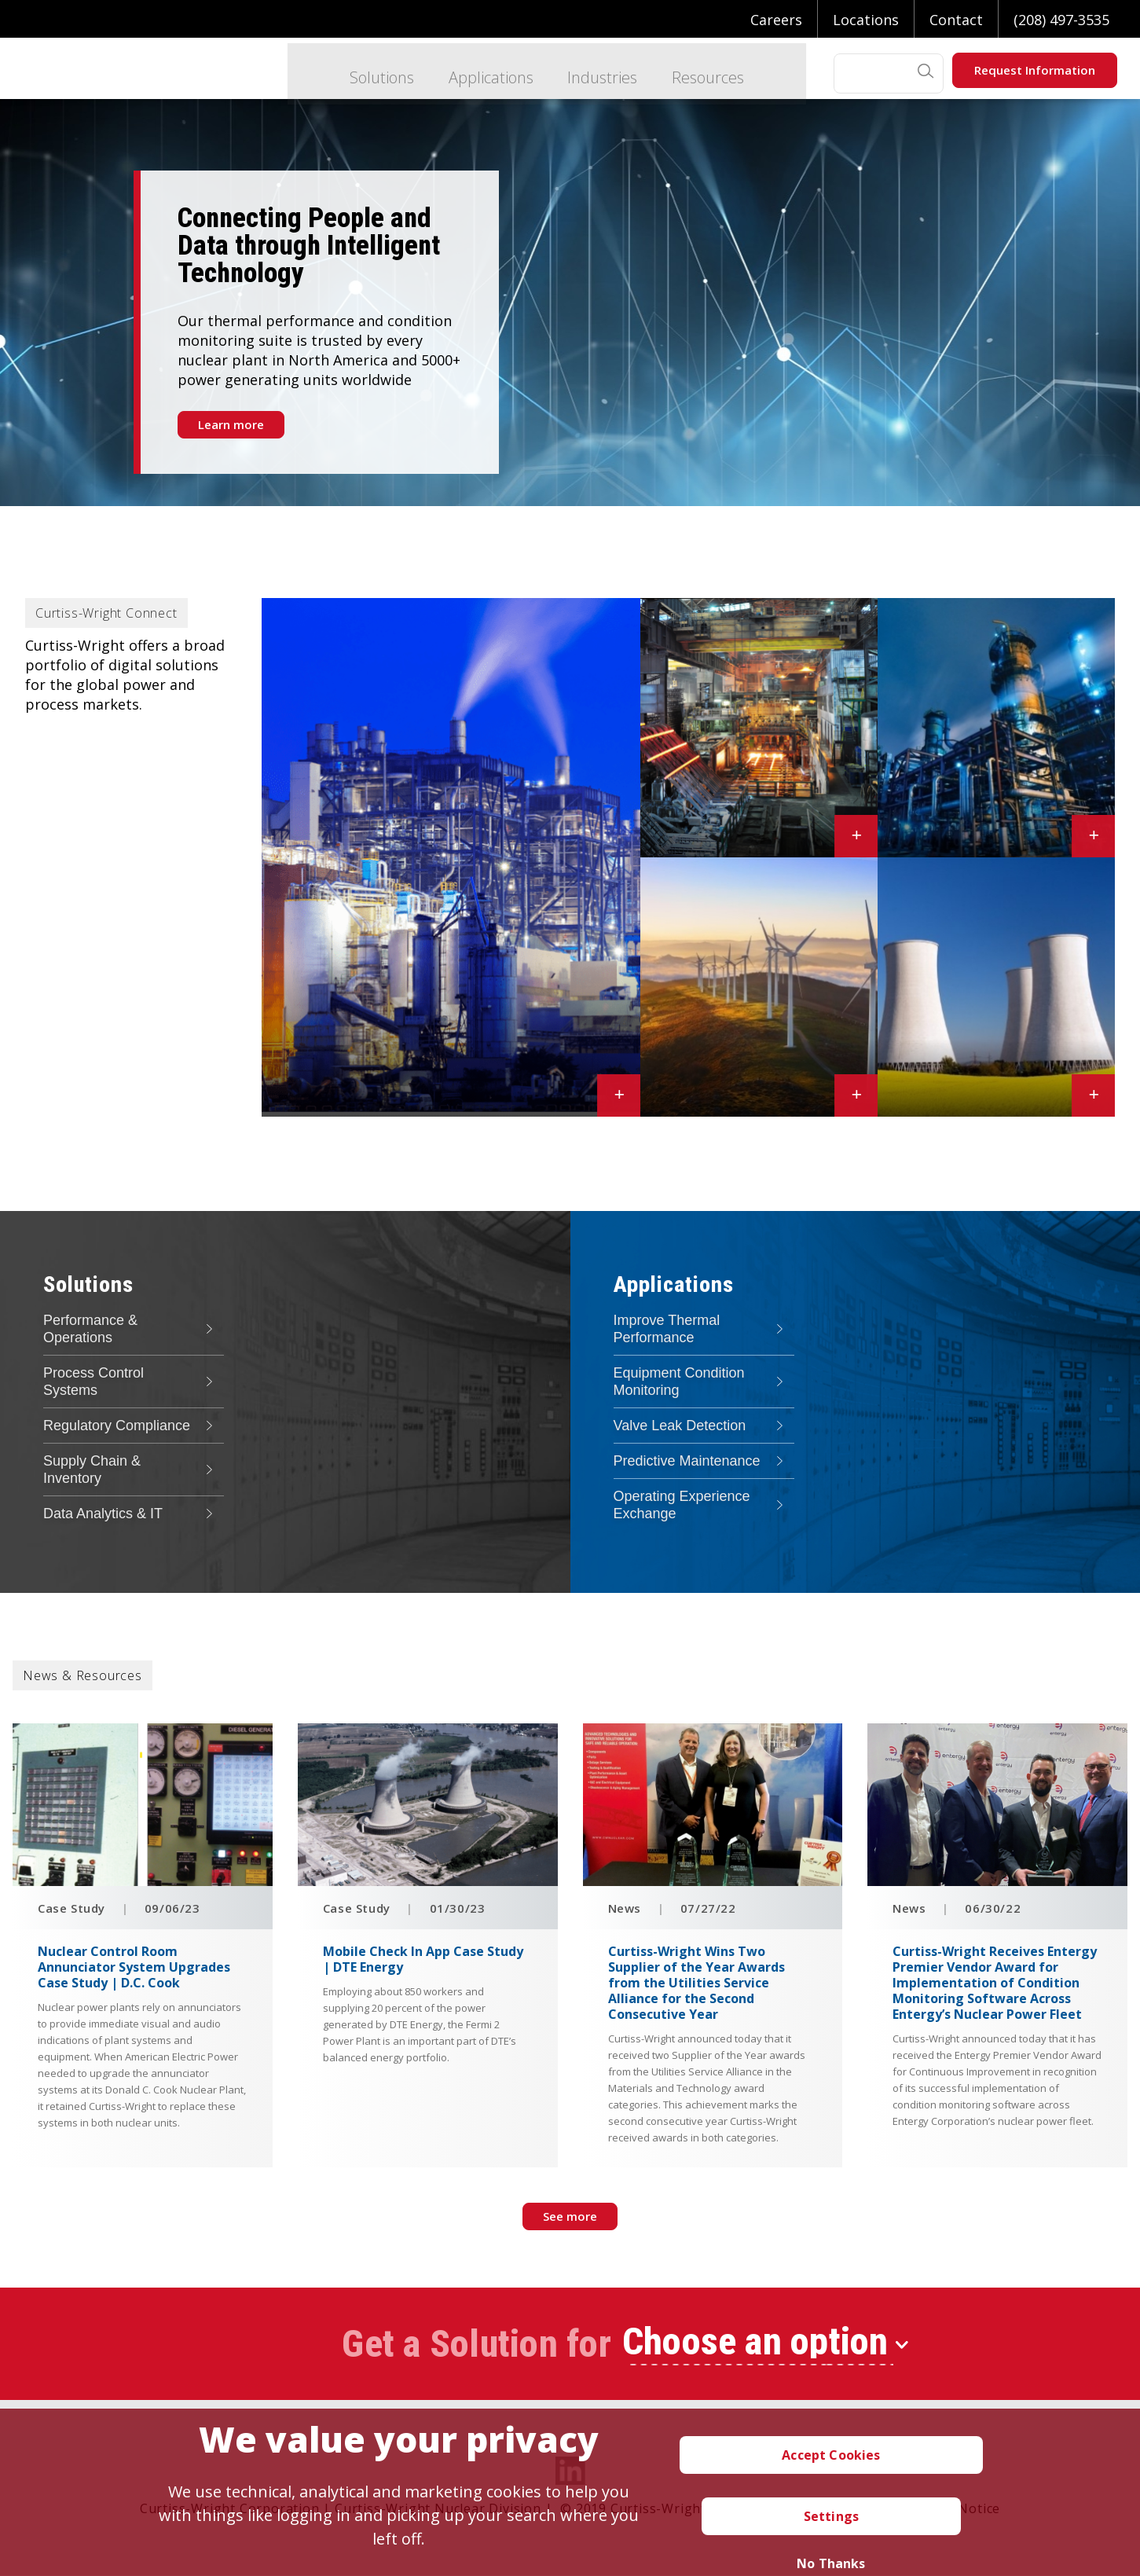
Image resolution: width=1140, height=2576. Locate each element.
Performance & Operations (90, 1328)
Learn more (231, 424)
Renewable (742, 1098)
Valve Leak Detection (680, 1425)
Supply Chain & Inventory (92, 1469)
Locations (866, 19)
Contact (956, 19)
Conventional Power (389, 1098)
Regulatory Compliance (116, 1425)
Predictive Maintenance (687, 1461)
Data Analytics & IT (103, 1513)
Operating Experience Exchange (682, 1504)
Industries (586, 73)
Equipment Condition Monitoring (679, 1381)
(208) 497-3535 (1061, 19)
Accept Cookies (831, 2455)
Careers (776, 19)
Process (972, 838)
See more (570, 2216)
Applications (471, 73)
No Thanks (831, 2563)
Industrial (741, 839)
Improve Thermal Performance (667, 1328)
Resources (694, 73)
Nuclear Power (998, 1098)
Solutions (360, 73)
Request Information (1034, 70)
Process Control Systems (93, 1381)
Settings (831, 2516)
